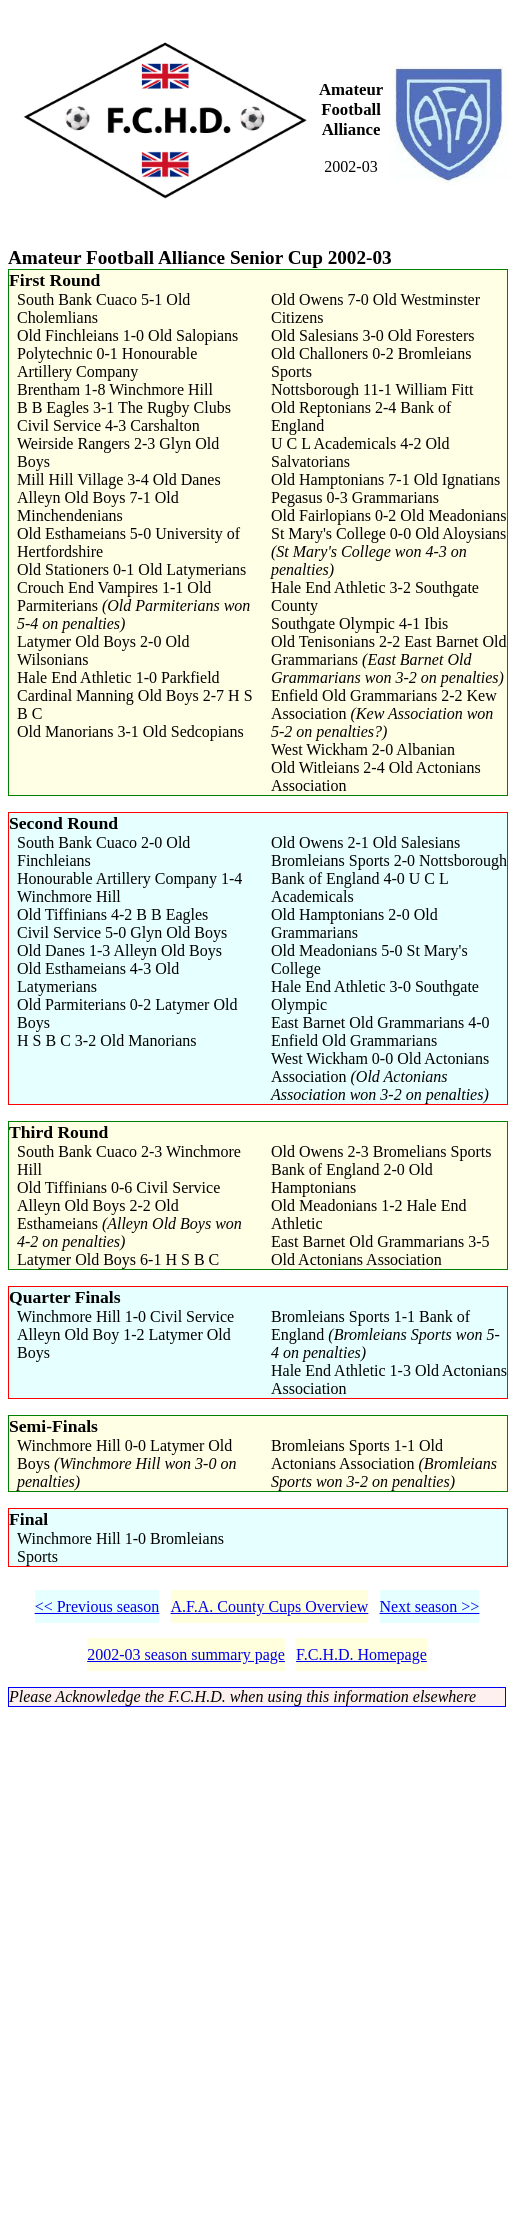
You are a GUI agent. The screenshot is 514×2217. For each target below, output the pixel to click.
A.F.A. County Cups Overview (270, 1606)
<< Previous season (97, 1606)
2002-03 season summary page (186, 1654)
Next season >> (430, 1606)
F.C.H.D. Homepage (361, 1654)
